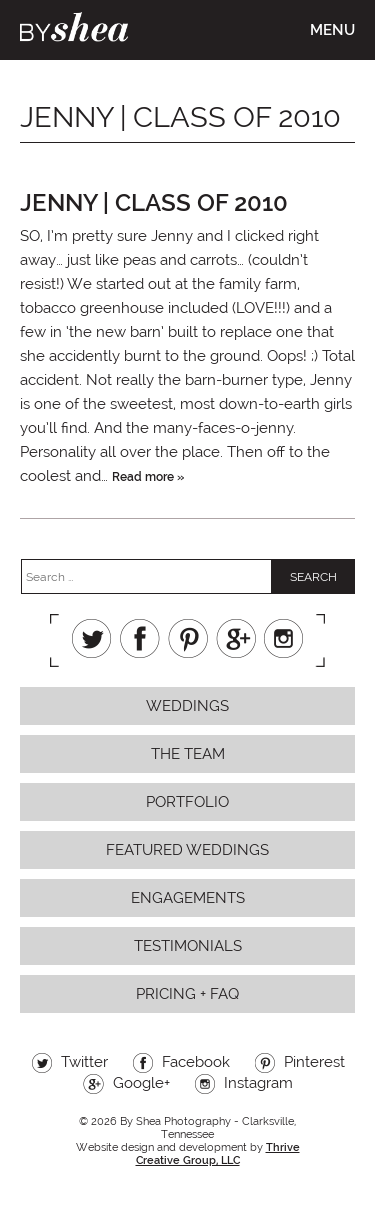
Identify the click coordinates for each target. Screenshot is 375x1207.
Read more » (148, 477)
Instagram (284, 638)
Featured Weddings (187, 850)
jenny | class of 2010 (154, 202)
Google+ (236, 638)
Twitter (92, 638)
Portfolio (187, 802)
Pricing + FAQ (187, 994)
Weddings (187, 706)
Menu (332, 30)
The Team (188, 754)
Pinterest (188, 638)
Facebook (140, 638)
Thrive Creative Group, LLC (218, 1154)
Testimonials (188, 946)
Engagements (188, 898)
